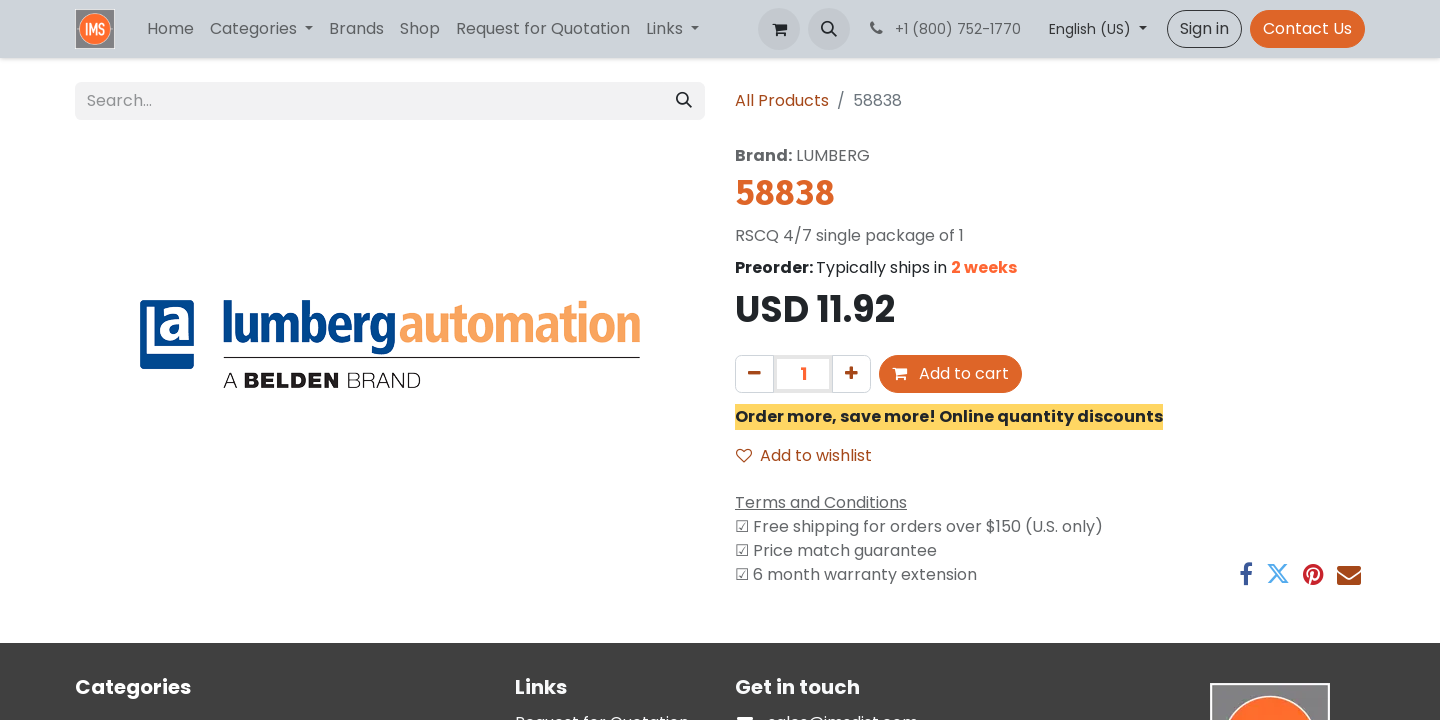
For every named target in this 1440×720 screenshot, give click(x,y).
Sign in (1204, 28)
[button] (829, 29)
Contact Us (1307, 28)
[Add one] (851, 374)
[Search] (684, 101)
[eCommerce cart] (779, 29)
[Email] (1349, 574)
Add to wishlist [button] (804, 455)
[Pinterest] (1313, 574)
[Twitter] (1278, 574)
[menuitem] (170, 29)
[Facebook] (1246, 574)
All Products (782, 100)
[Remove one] (754, 374)
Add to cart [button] (950, 373)
